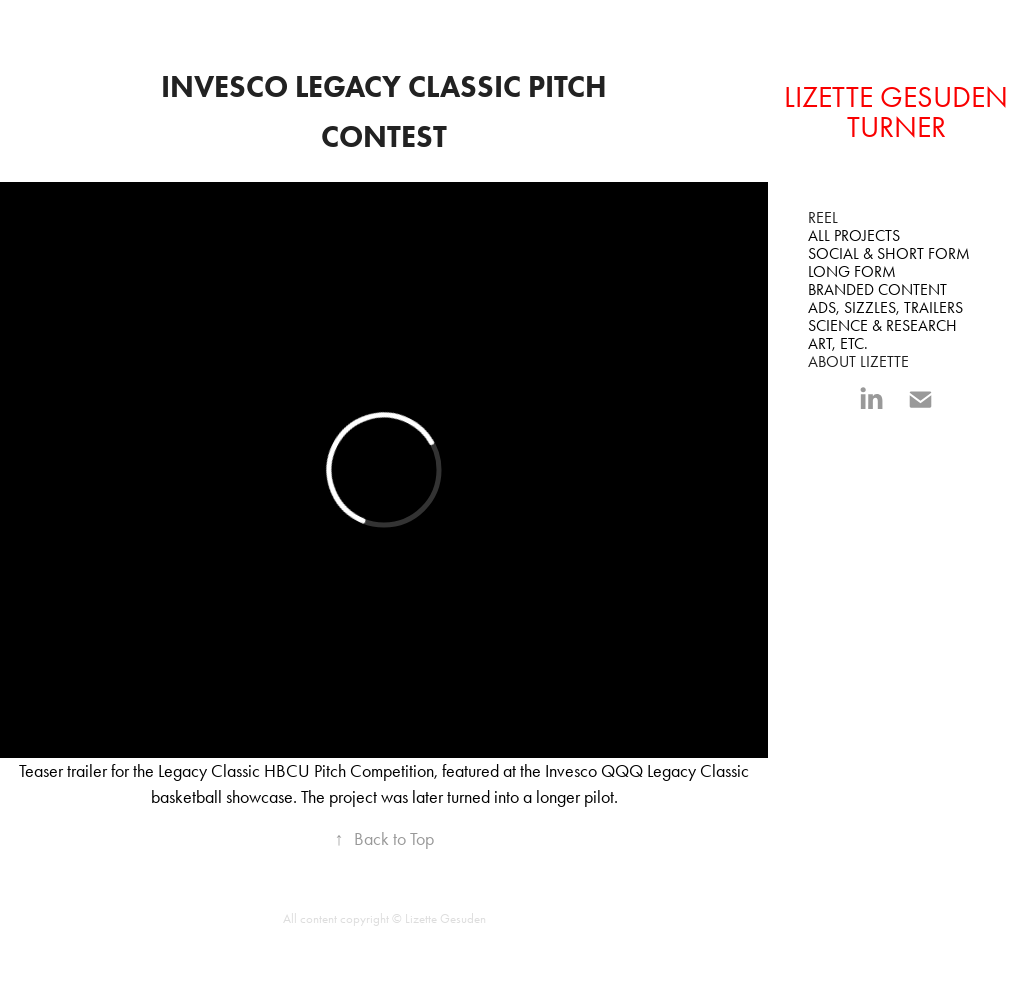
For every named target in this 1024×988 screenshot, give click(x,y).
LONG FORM (852, 271)
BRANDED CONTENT (877, 289)
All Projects (854, 235)
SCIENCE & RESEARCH (882, 325)
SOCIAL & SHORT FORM (889, 253)
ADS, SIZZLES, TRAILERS (885, 307)
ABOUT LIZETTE (858, 361)
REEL (823, 217)
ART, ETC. (838, 343)
